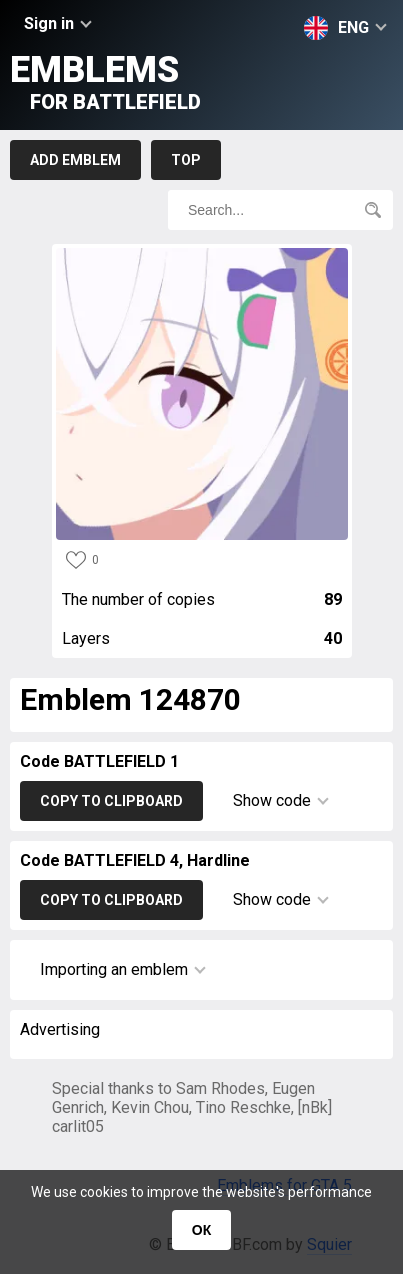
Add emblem (75, 160)
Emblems (105, 81)
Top (186, 160)
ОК (201, 1230)
